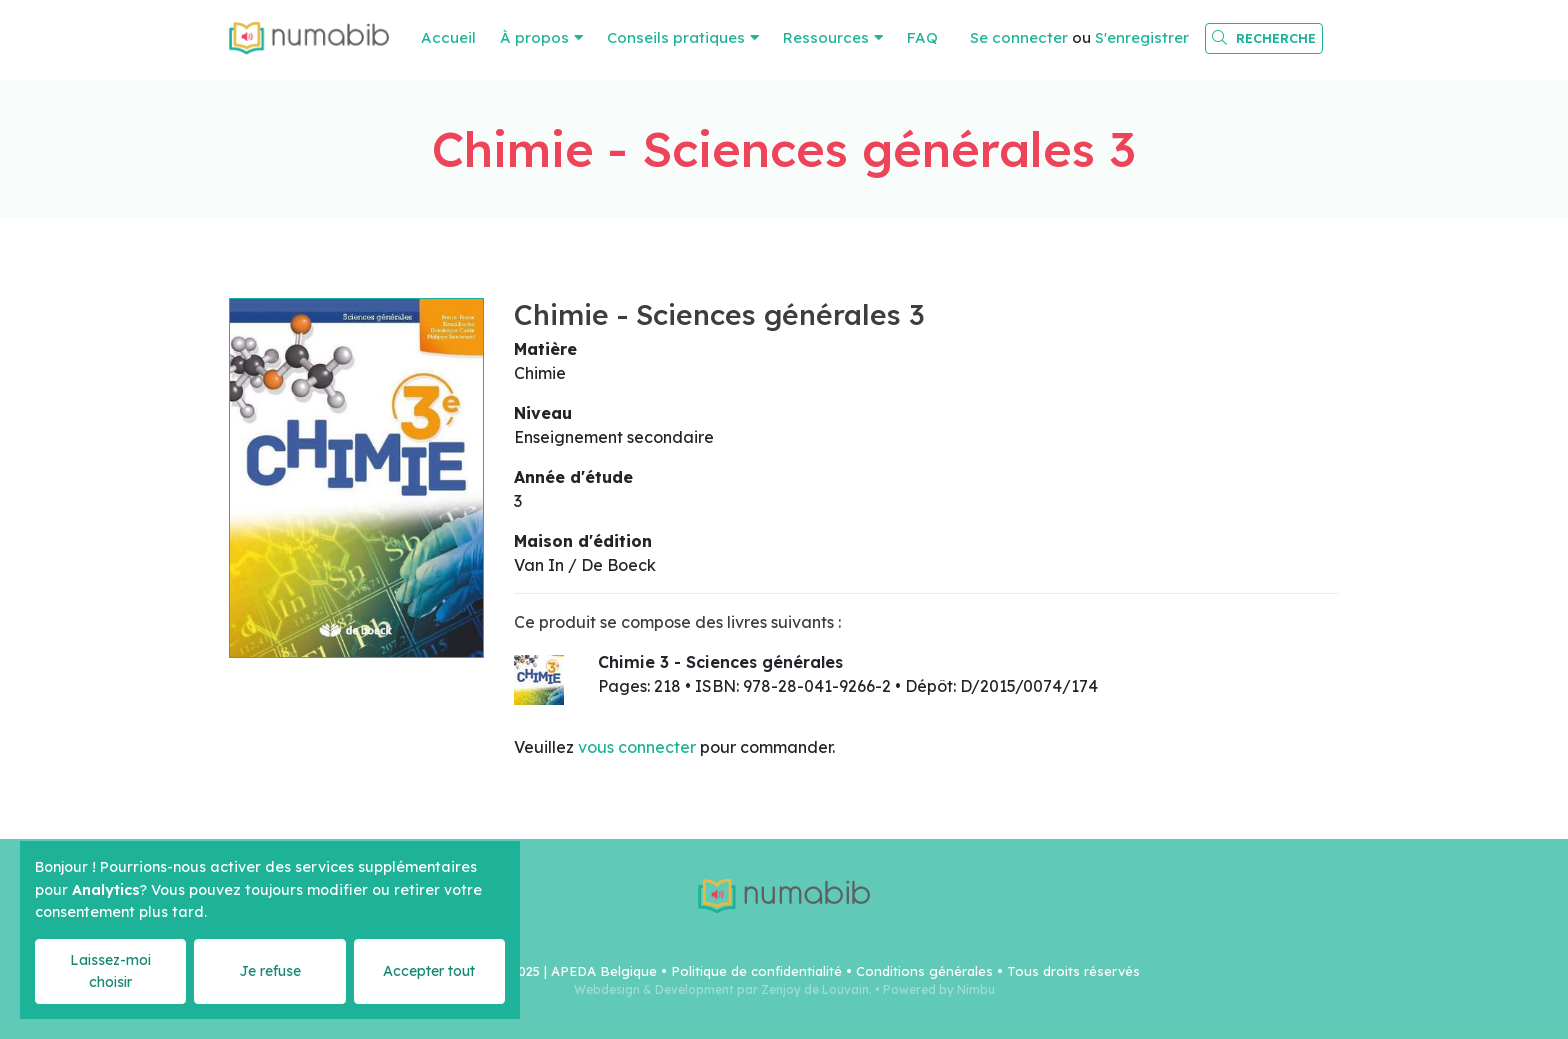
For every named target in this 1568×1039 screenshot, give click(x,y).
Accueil (448, 37)
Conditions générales (924, 971)
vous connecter (637, 747)
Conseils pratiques (676, 37)
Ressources (826, 37)
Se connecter (1019, 37)
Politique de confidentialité (756, 971)
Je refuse (270, 971)
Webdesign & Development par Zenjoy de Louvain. (723, 989)
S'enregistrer (1142, 37)
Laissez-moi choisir (110, 970)
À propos (534, 37)
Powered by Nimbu (939, 989)
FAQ (922, 37)
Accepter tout (429, 971)
